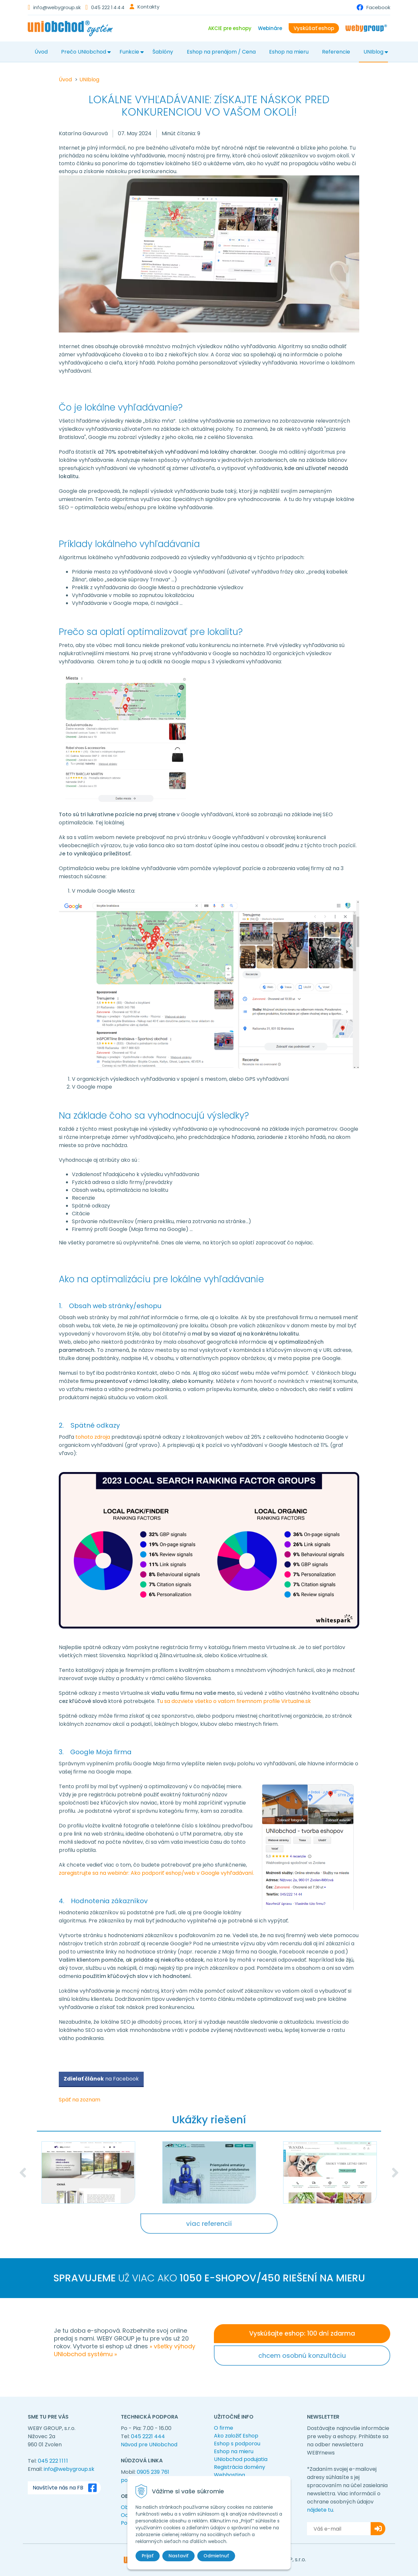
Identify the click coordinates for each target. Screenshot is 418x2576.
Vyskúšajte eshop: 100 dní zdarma (302, 2333)
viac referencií (209, 2223)
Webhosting (229, 2475)
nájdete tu (320, 2510)
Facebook (378, 7)
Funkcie (129, 52)
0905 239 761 (153, 2472)
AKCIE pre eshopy (229, 28)
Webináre (270, 28)
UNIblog (373, 52)
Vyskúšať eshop (314, 28)
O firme (223, 2428)
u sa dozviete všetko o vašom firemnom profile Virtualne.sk (235, 1701)
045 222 (108, 7)
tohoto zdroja (92, 1437)
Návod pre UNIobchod (149, 2444)
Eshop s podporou (237, 2443)
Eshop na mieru (289, 52)
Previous (23, 2173)
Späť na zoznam (79, 2099)
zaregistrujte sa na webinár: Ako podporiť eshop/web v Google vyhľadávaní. (156, 1873)
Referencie (336, 52)
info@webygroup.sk (57, 7)
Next (395, 2173)
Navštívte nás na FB (66, 2488)
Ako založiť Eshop (236, 2435)
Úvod (41, 52)
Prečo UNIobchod (83, 52)
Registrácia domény (239, 2467)
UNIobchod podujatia (240, 2459)
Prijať (147, 2555)
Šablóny (163, 52)
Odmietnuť (216, 2555)
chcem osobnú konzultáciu (302, 2355)
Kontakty (148, 6)
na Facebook (101, 2078)
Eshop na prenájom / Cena (221, 52)
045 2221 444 (148, 2436)
